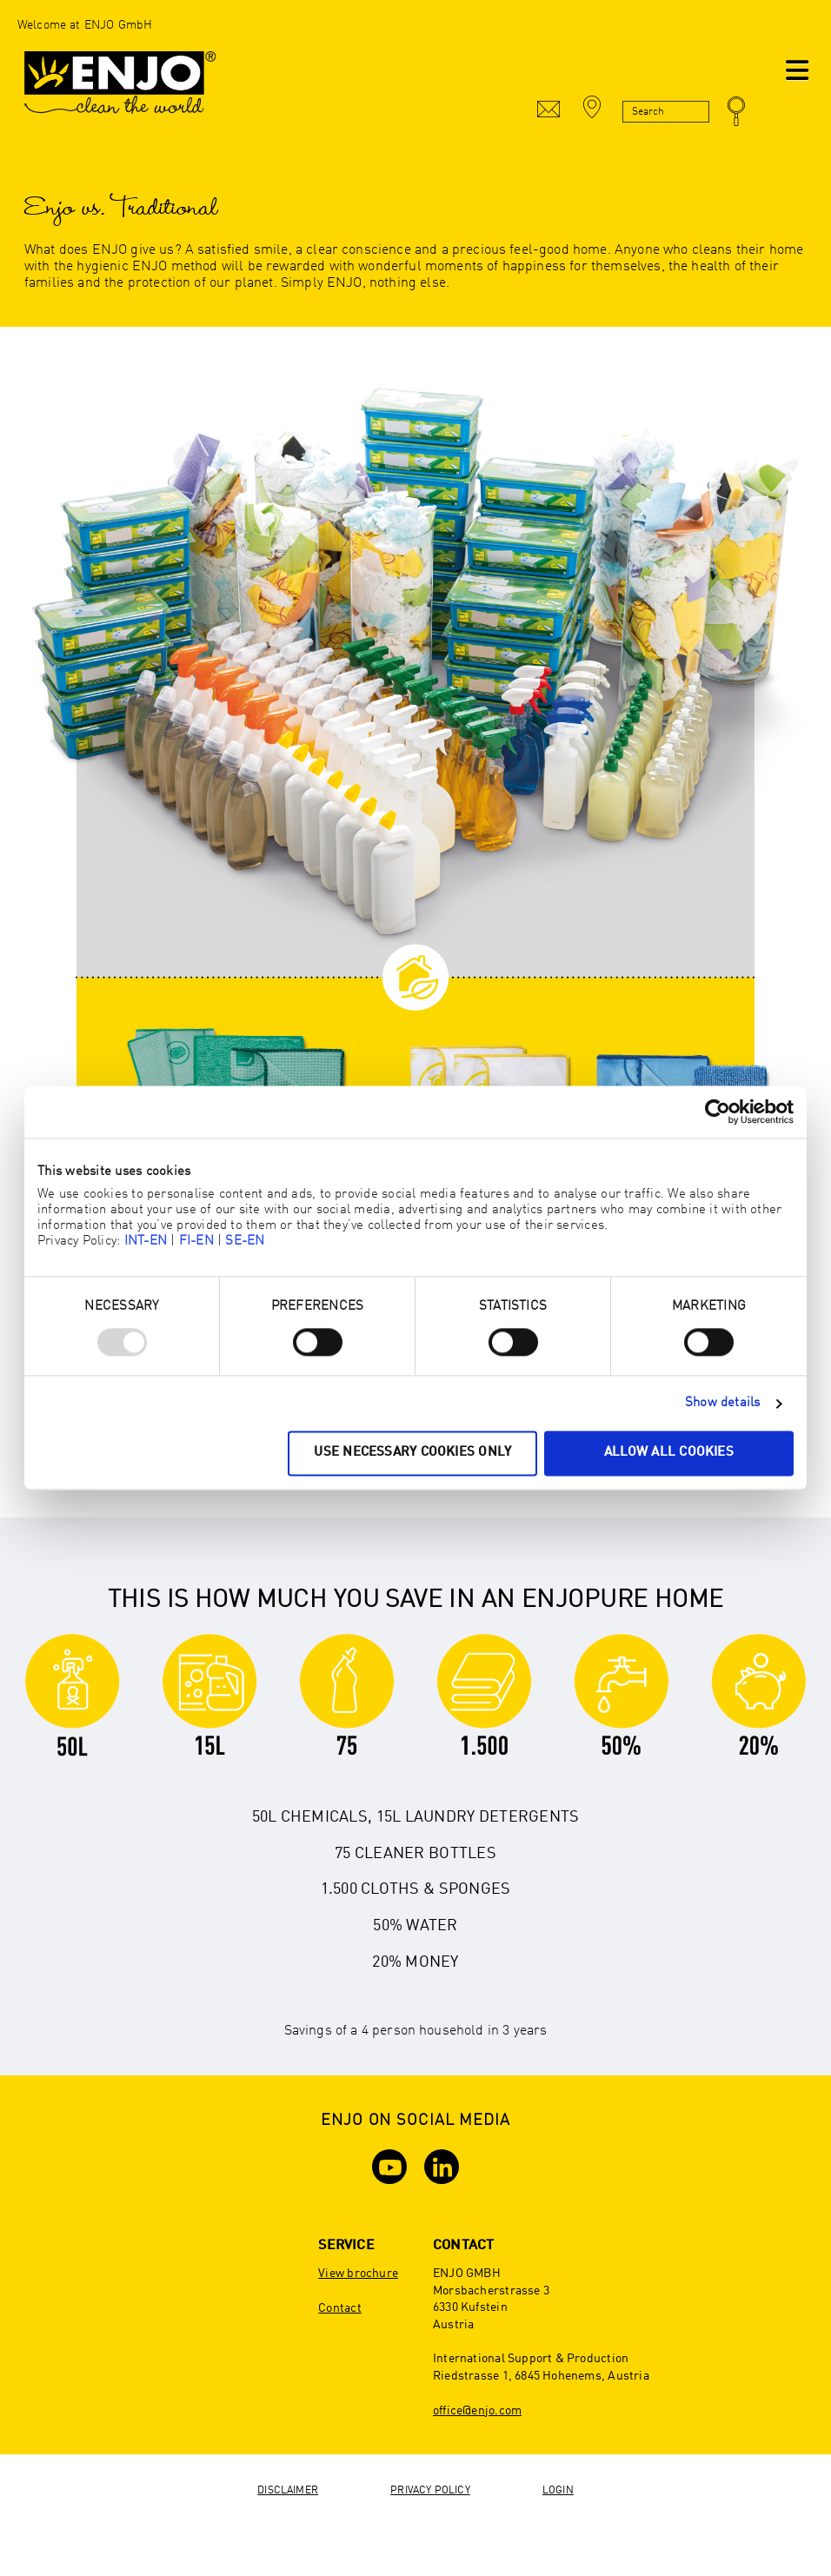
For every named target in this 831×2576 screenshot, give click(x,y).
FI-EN (196, 1241)
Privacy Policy (430, 2491)
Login (558, 2491)
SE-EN (244, 1241)
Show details (723, 1403)
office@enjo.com (477, 2411)
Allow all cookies (669, 1453)
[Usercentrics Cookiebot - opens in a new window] (718, 1112)
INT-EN (145, 1241)
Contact (339, 2308)
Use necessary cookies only (412, 1453)
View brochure (358, 2273)
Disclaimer (287, 2491)
